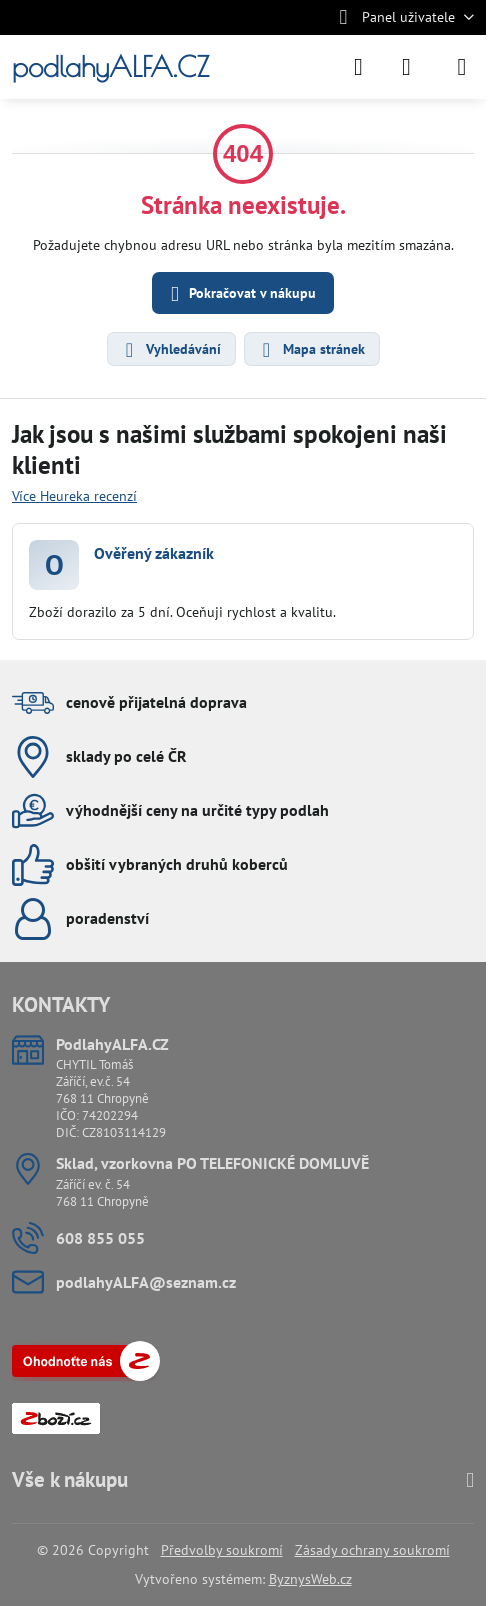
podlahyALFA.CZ (110, 67)
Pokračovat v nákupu (240, 294)
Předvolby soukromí (222, 1550)
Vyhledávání (170, 350)
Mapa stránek (311, 350)
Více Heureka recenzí (74, 496)
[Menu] (462, 67)
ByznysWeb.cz (310, 1579)
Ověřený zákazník (154, 553)
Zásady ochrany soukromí (372, 1550)
